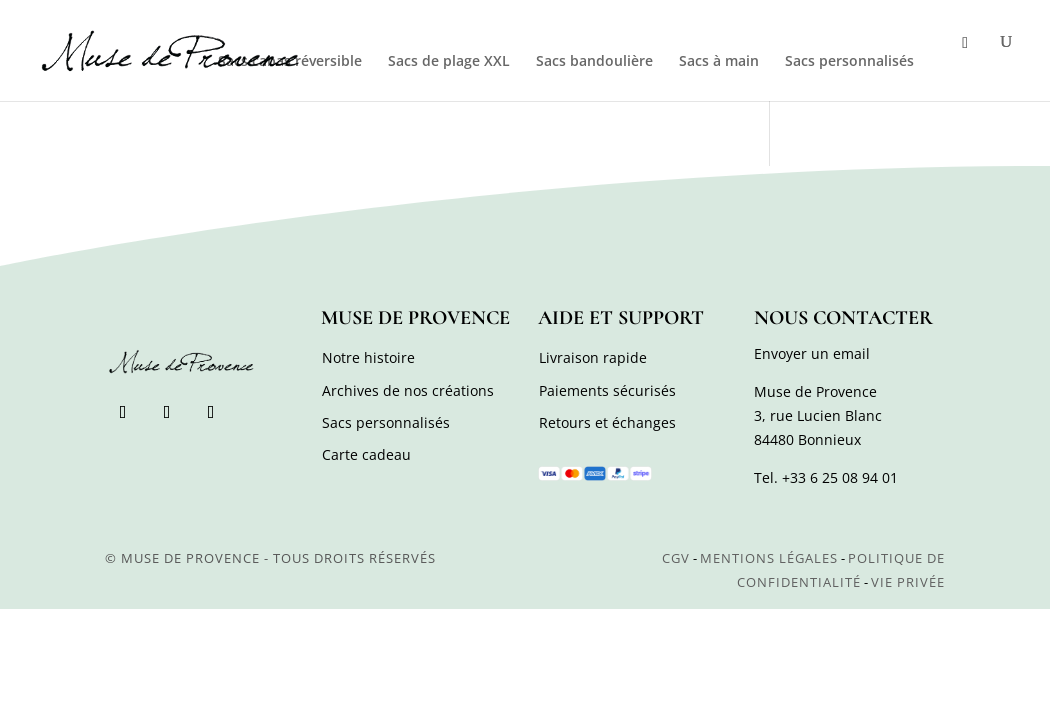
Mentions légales (769, 558)
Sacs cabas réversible (290, 62)
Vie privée (908, 582)
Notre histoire (368, 357)
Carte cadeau (366, 454)
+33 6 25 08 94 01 (840, 477)
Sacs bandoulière (594, 62)
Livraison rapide (593, 357)
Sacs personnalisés (849, 62)
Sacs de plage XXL (449, 62)
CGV (676, 558)
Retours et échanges (607, 422)
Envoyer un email (812, 353)
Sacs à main (719, 62)
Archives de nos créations (408, 390)
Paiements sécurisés (607, 390)
